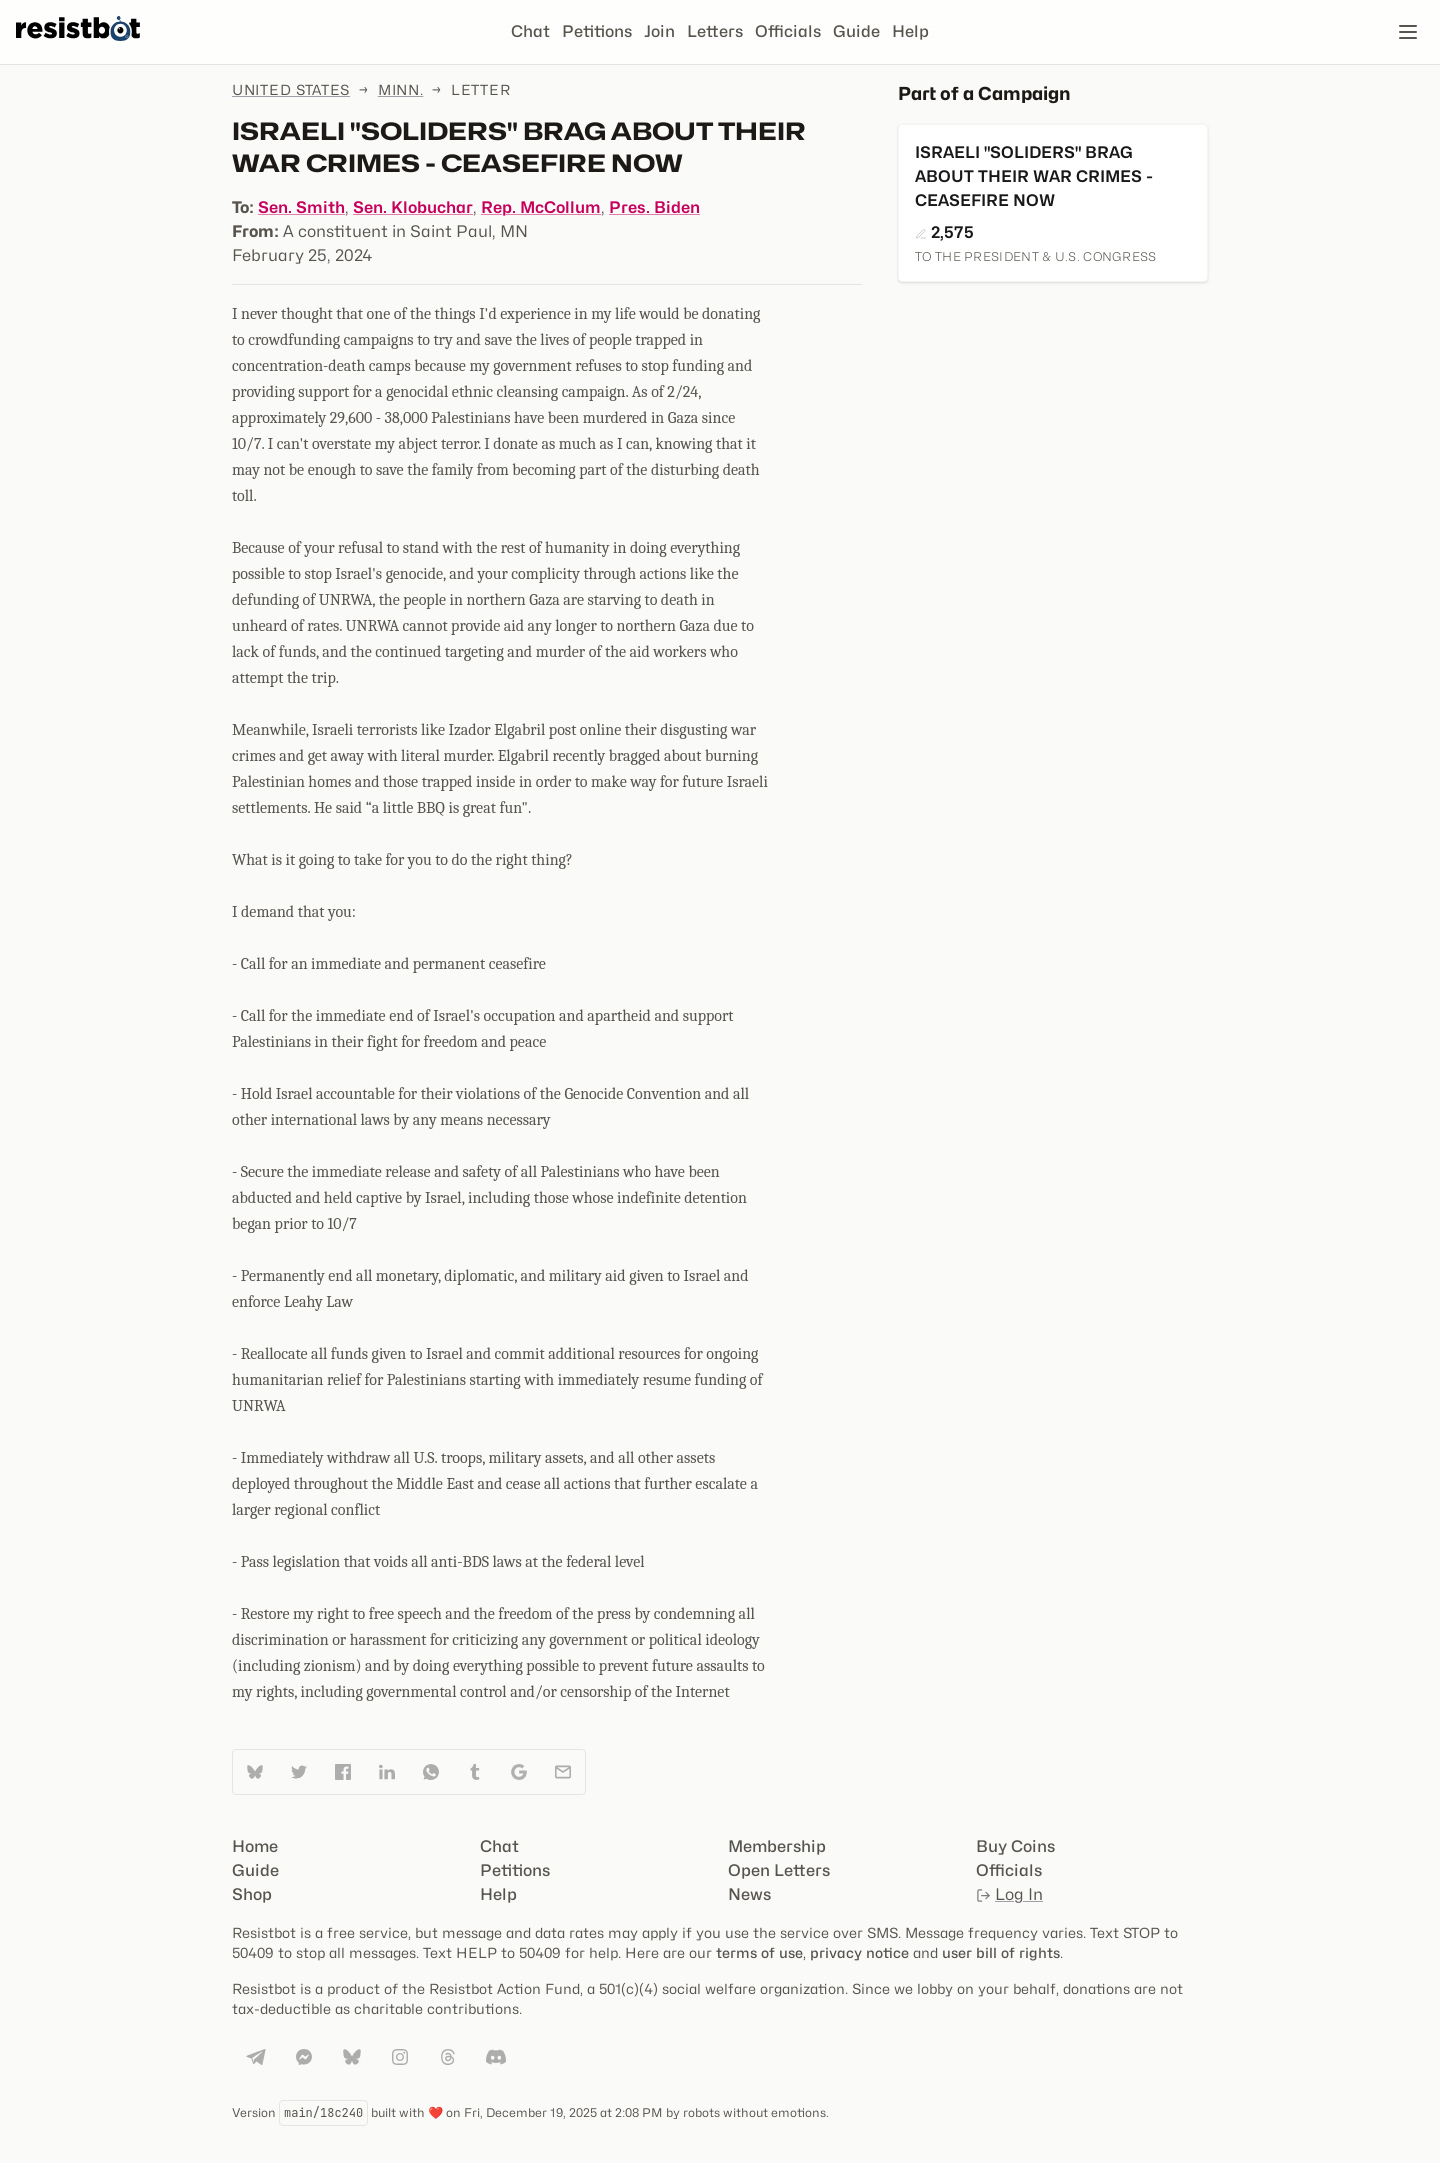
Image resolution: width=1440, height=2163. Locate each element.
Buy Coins (1015, 1846)
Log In (1009, 1894)
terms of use (759, 1952)
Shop (252, 1894)
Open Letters (779, 1870)
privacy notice (859, 1952)
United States (291, 89)
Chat (530, 31)
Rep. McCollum (541, 207)
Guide (856, 31)
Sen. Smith (301, 207)
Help (910, 31)
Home (255, 1846)
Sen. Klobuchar (413, 207)
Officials (788, 31)
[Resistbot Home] (78, 48)
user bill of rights (1001, 1952)
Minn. (401, 89)
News (749, 1894)
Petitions (597, 31)
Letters (715, 31)
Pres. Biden (654, 207)
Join (659, 31)
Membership (777, 1846)
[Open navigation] (1408, 32)
